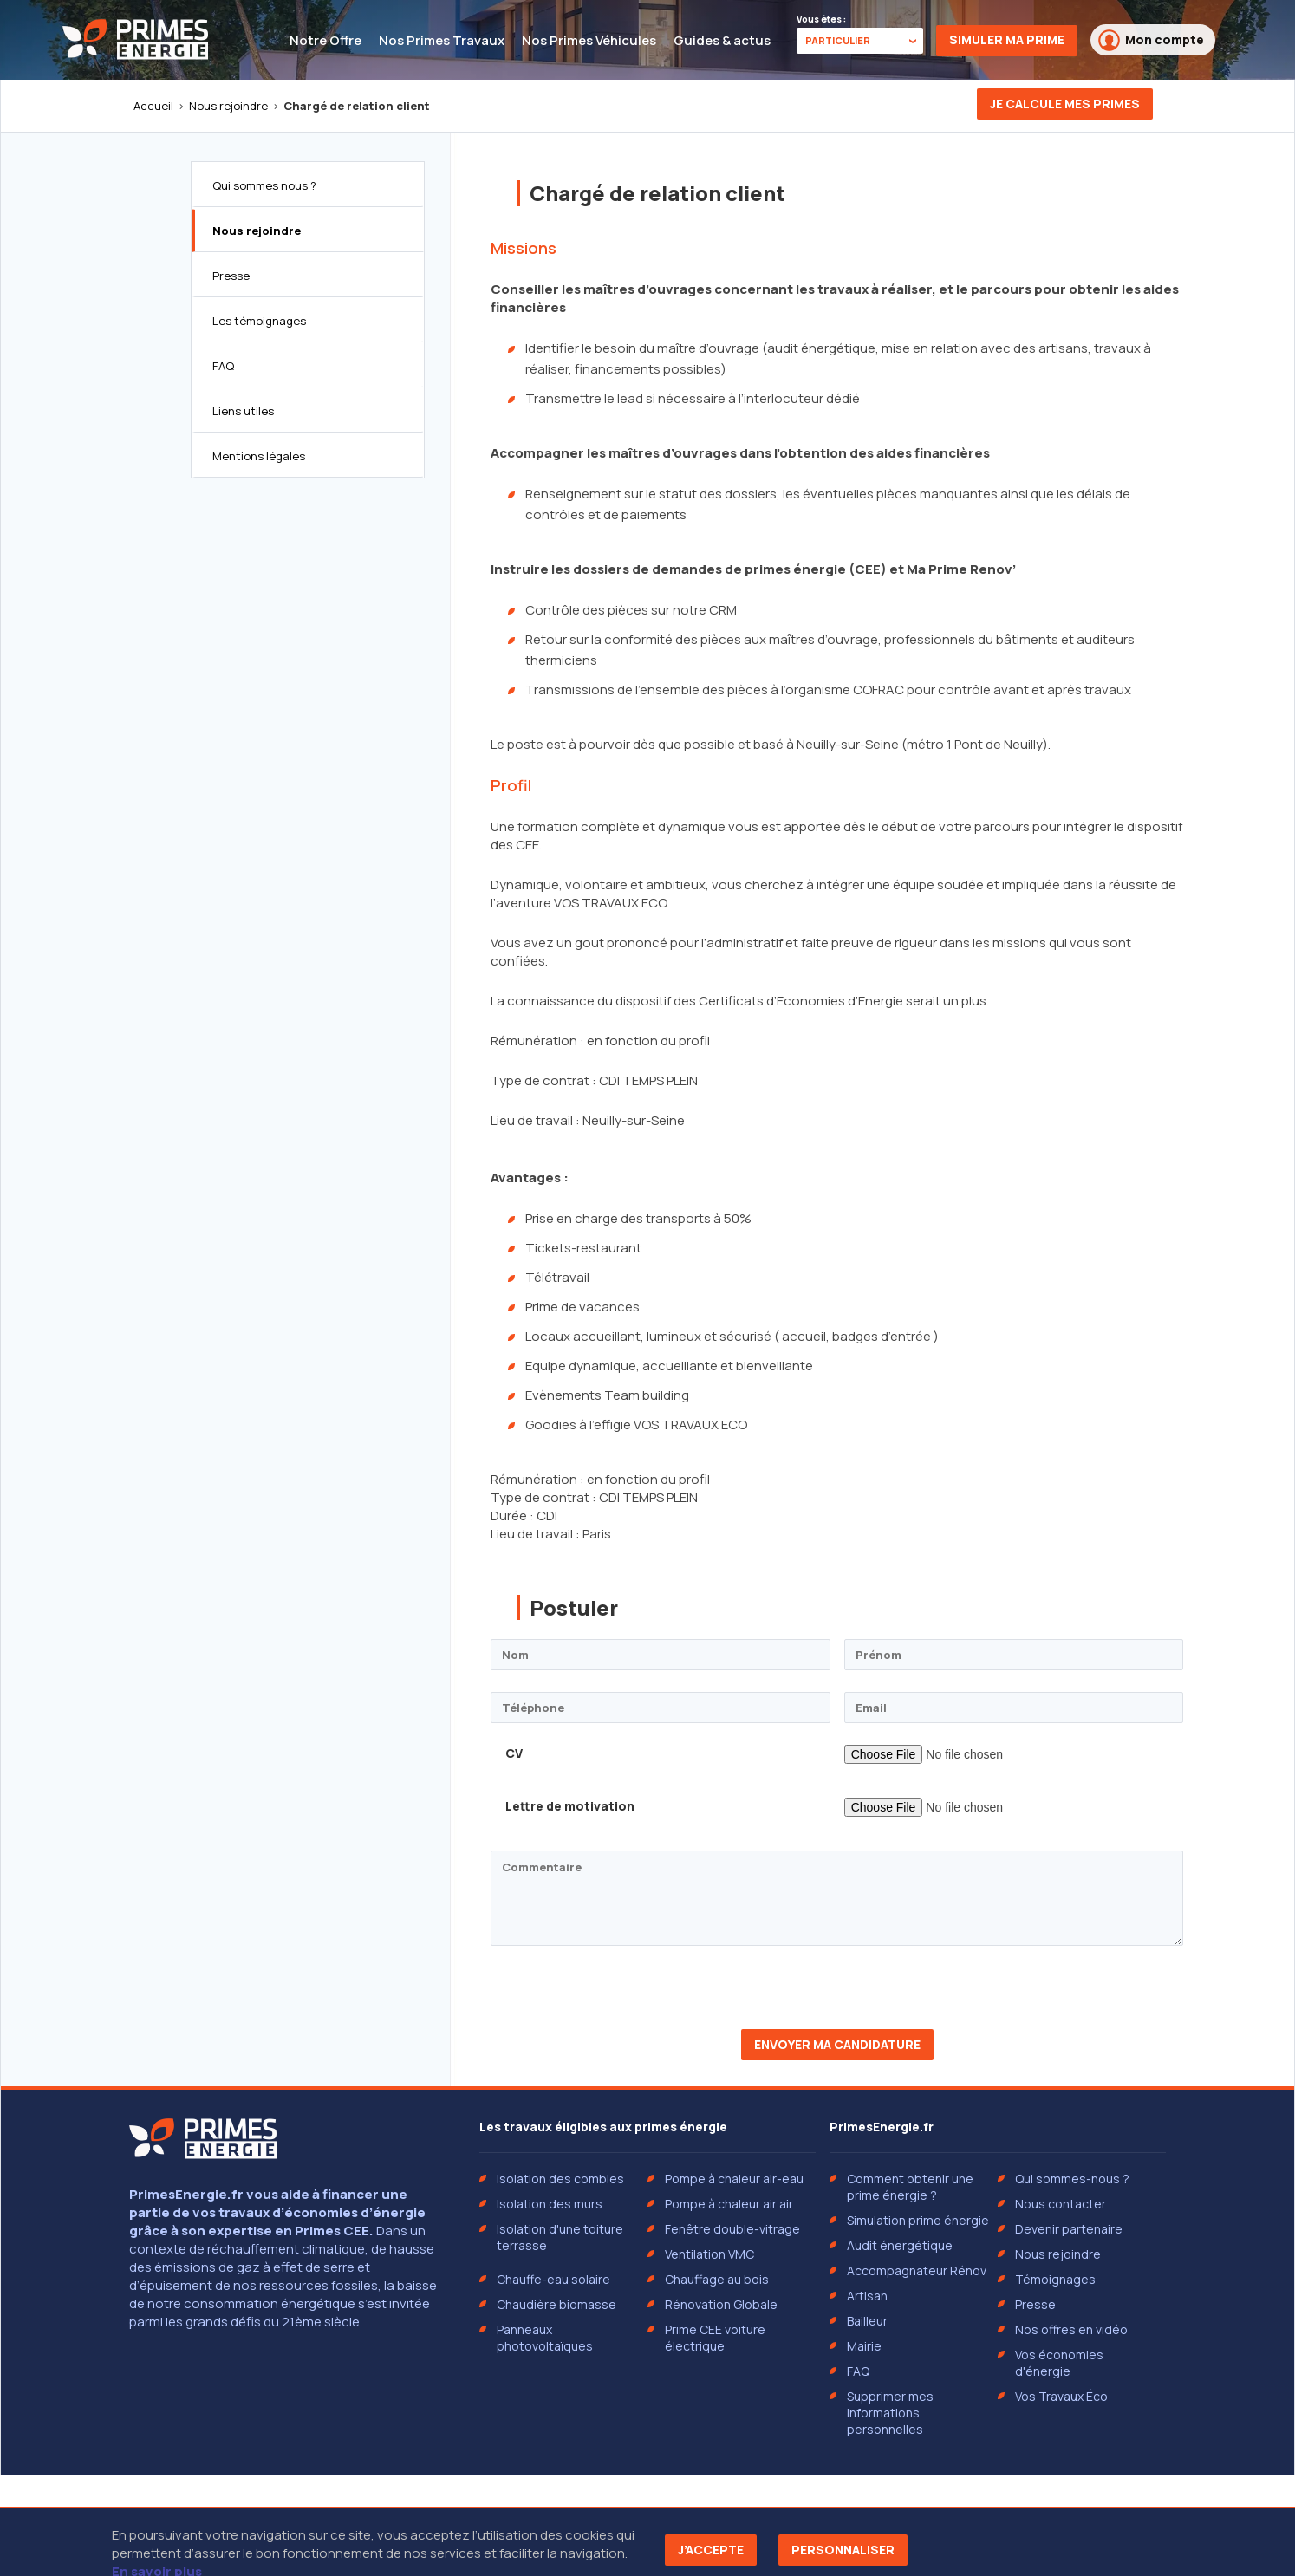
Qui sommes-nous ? (1072, 2178)
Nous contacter (1060, 2203)
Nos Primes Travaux (441, 40)
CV (514, 1753)
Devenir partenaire (1069, 2229)
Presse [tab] (231, 275)
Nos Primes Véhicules (589, 40)
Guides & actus (722, 40)
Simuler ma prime (1006, 39)
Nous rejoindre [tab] (256, 230)
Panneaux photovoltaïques (545, 2337)
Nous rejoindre (228, 106)
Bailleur (867, 2321)
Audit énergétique (900, 2245)
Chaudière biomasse (556, 2304)
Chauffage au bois (717, 2279)
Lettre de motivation (569, 1806)
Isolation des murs (549, 2203)
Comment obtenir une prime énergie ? (910, 2186)
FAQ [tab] (223, 366)
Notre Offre (325, 40)
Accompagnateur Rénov (916, 2270)
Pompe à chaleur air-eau (734, 2178)
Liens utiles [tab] (243, 411)
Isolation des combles (560, 2178)
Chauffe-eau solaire (553, 2279)
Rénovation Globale (721, 2304)
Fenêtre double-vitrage (732, 2229)
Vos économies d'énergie (1059, 2362)
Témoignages (1055, 2279)
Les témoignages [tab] (259, 321)
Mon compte (1151, 40)
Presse (1035, 2304)
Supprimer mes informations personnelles (890, 2412)
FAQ (858, 2371)
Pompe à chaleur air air (729, 2203)
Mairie (864, 2346)
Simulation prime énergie (918, 2220)
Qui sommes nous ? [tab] (264, 185)
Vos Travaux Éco (1061, 2396)
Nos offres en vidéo (1071, 2329)
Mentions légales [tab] (258, 456)
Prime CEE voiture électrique (715, 2337)
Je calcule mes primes (1065, 103)
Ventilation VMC (709, 2254)
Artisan (867, 2295)
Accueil (153, 106)
